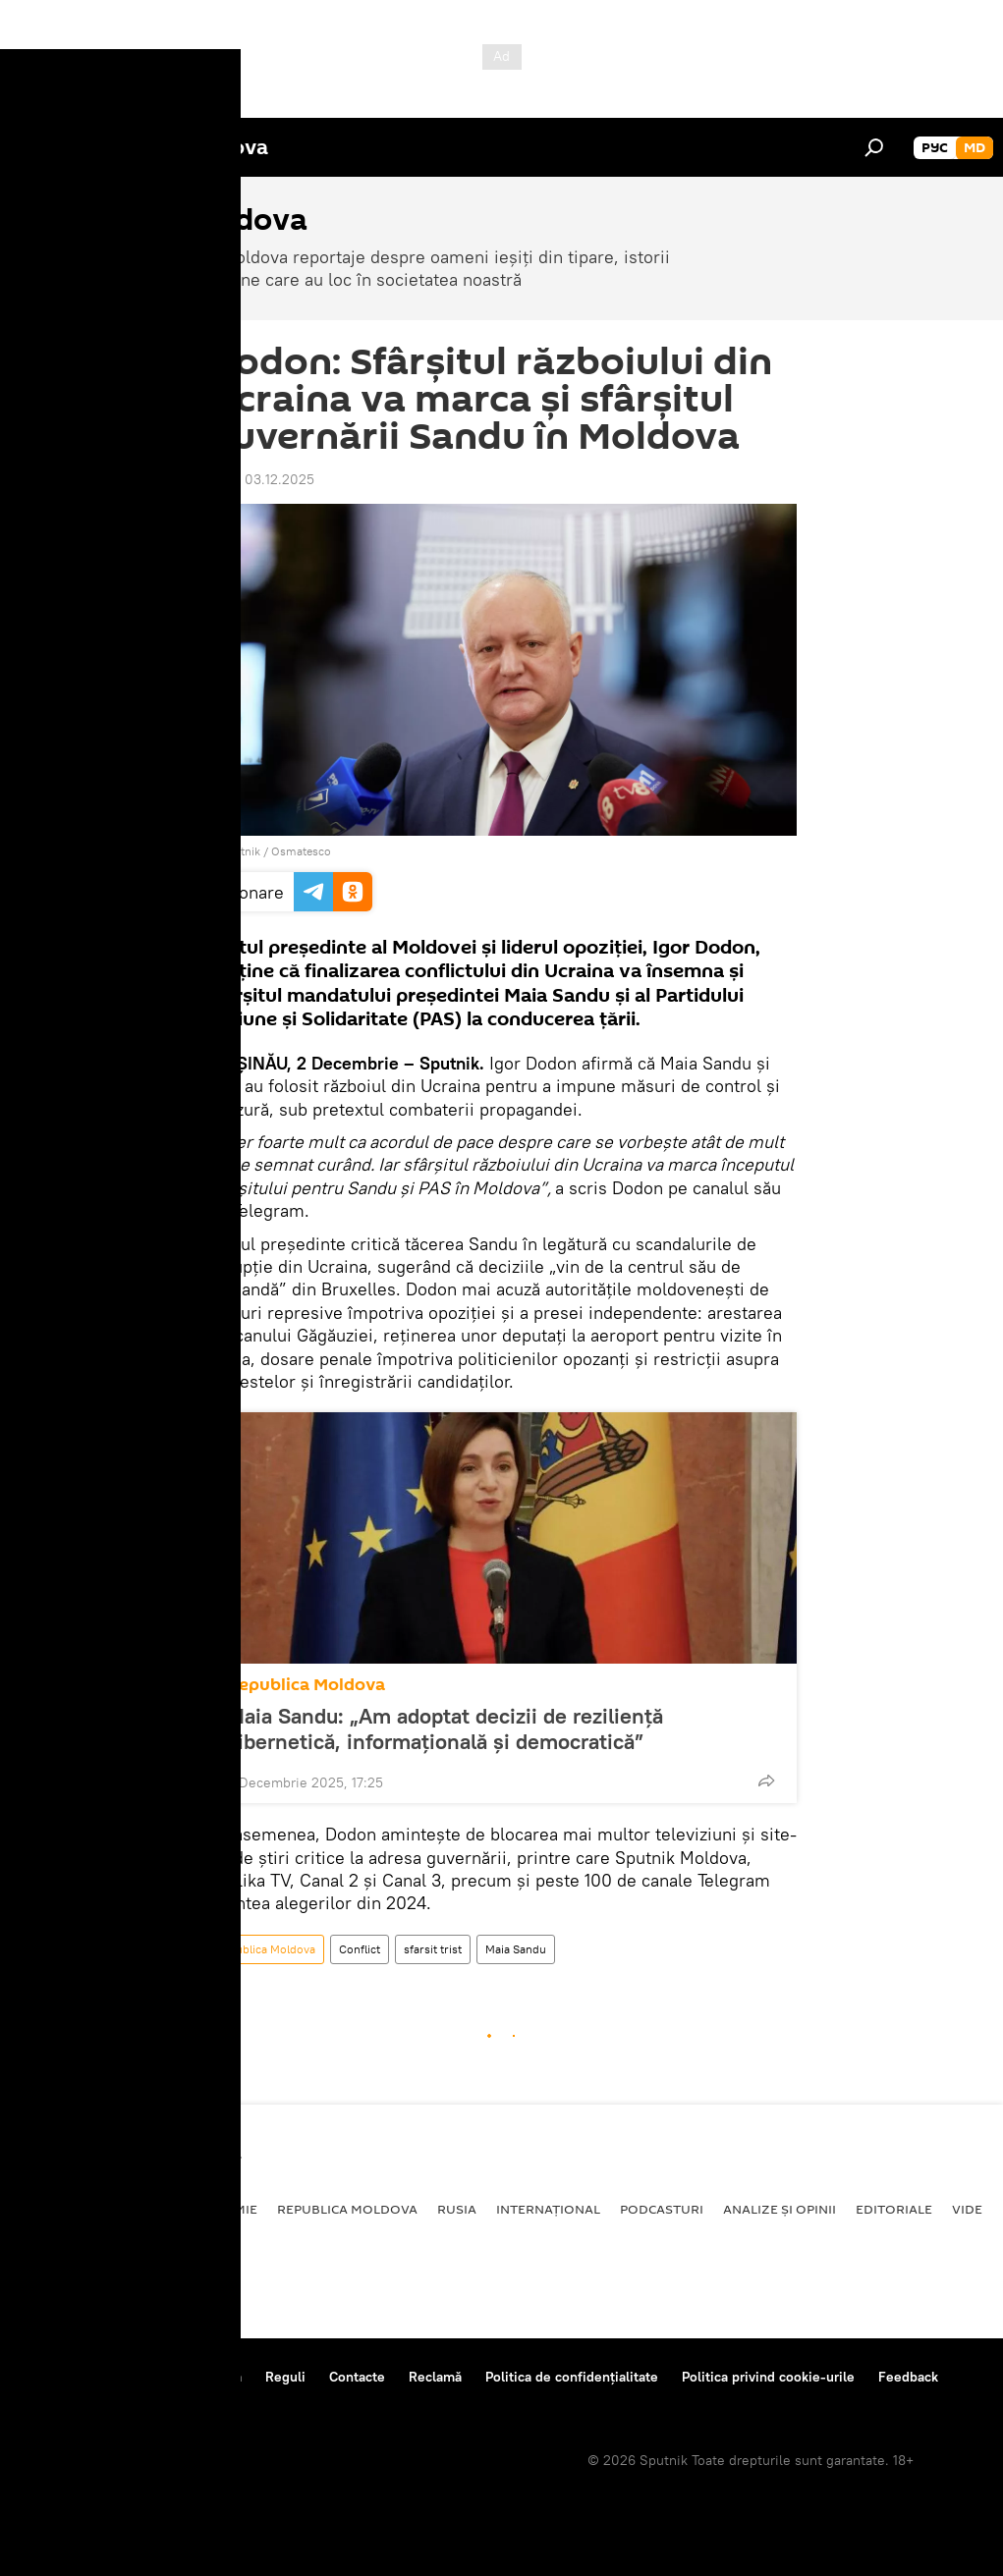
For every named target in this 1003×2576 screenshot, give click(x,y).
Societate (132, 2209)
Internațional (548, 2209)
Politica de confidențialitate (571, 2376)
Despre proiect (67, 2376)
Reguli (285, 2376)
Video (972, 2209)
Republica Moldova (306, 1684)
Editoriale (894, 2209)
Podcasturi (661, 2209)
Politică (50, 2209)
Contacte (357, 2376)
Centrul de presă (190, 2376)
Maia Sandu (515, 1949)
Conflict (359, 1949)
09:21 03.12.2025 (260, 479)
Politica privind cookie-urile (768, 2376)
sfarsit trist (433, 1949)
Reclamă (435, 2376)
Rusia (456, 2209)
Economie (222, 2209)
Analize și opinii (779, 2209)
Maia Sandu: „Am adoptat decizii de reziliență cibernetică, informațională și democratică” (445, 1728)
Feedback (908, 2376)
